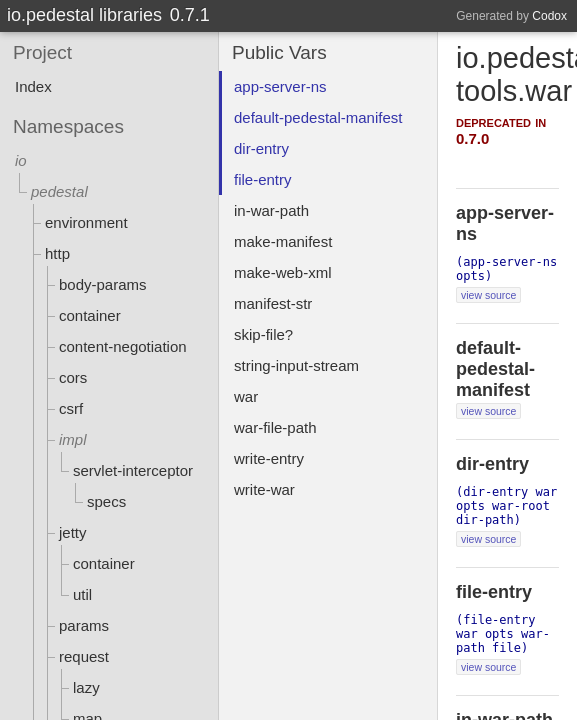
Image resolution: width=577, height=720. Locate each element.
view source (488, 295)
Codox (549, 16)
